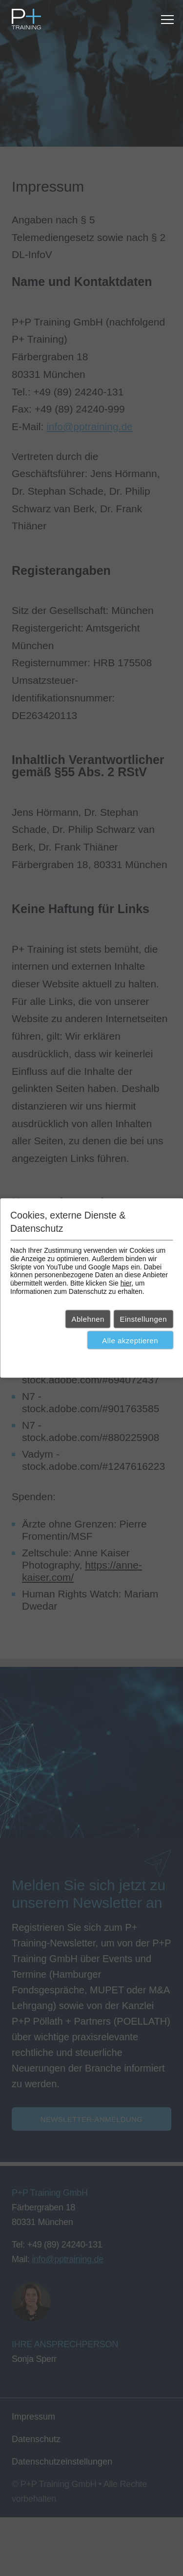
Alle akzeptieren (130, 1340)
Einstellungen (143, 1319)
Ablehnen (88, 1319)
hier (126, 1283)
